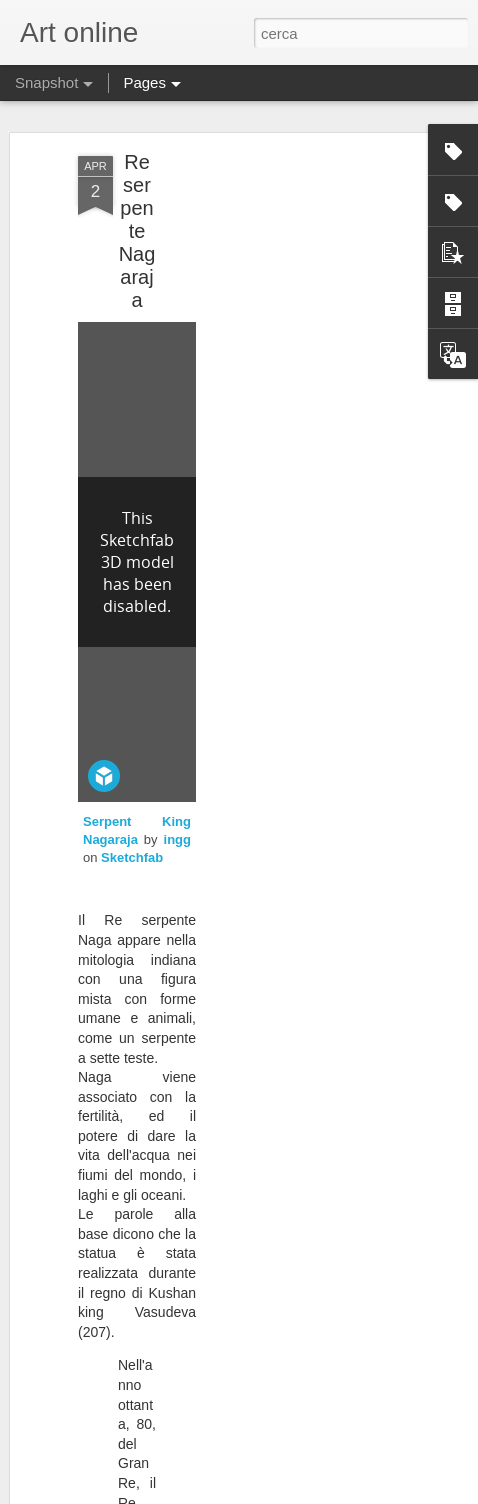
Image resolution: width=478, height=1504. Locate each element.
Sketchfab (132, 857)
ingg (177, 839)
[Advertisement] (306, 291)
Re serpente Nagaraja (137, 231)
